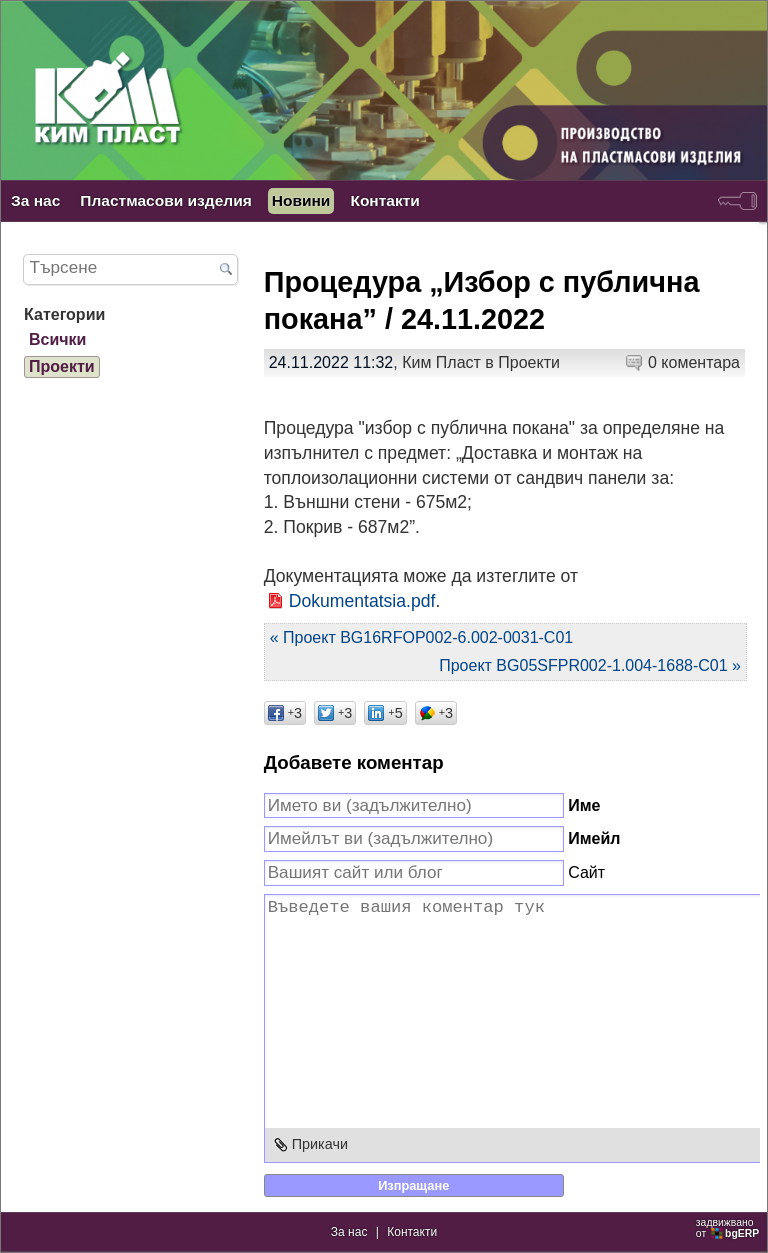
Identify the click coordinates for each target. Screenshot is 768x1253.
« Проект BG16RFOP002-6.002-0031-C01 (422, 637)
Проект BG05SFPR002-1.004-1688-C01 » (590, 665)
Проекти (529, 362)
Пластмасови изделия (165, 200)
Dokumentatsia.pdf (362, 601)
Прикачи (320, 1144)
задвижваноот (729, 1228)
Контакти (384, 200)
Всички (57, 339)
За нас (35, 200)
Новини (301, 200)
